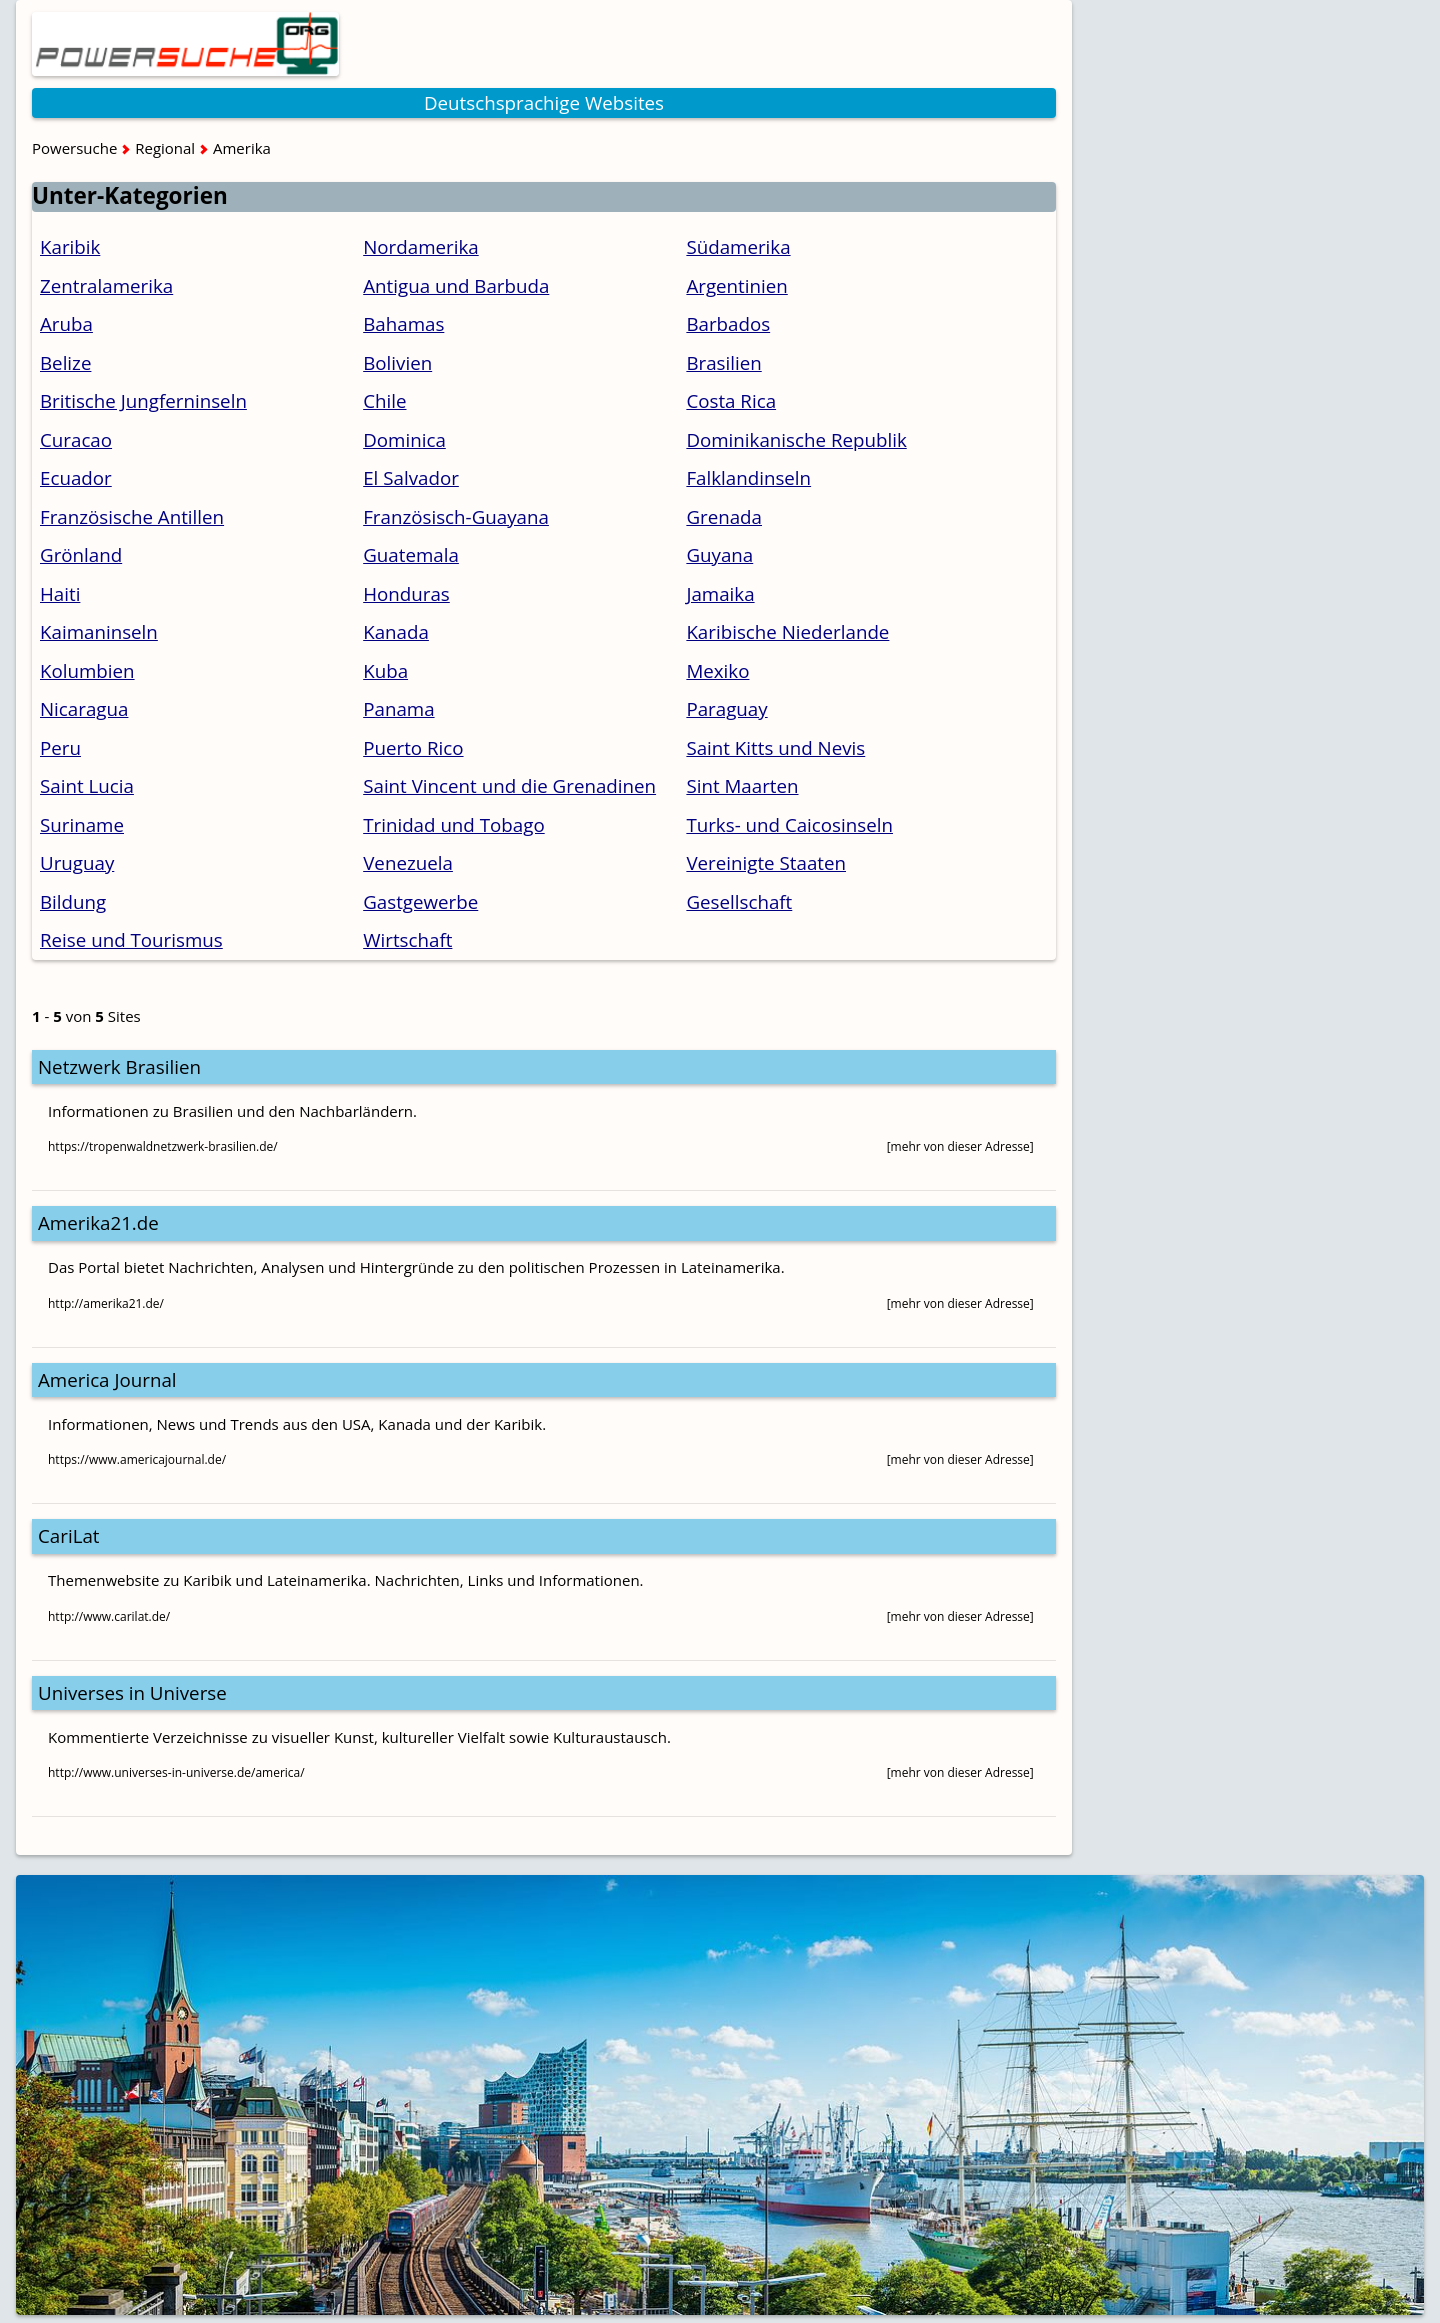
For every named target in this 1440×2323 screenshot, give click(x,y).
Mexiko (717, 670)
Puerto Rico (413, 747)
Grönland (81, 554)
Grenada (724, 516)
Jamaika (720, 593)
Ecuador (76, 477)
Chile (384, 400)
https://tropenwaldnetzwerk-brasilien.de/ (163, 1146)
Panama (398, 708)
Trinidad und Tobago (454, 824)
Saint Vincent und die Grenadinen (509, 785)
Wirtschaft (407, 939)
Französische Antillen (132, 516)
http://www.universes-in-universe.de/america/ (176, 1772)
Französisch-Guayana (456, 516)
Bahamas (403, 323)
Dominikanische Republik (796, 439)
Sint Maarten (742, 785)
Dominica (404, 439)
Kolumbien (87, 670)
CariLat (69, 1535)
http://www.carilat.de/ (109, 1616)
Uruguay (77, 862)
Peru (60, 747)
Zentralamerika (106, 285)
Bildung (73, 901)
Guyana (719, 554)
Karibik (70, 246)
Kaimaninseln (99, 631)
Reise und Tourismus (131, 939)
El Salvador (411, 477)
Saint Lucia (87, 785)
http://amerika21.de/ (106, 1303)
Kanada (396, 631)
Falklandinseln (748, 477)
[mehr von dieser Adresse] (960, 1146)
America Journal (107, 1379)
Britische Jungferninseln (143, 400)
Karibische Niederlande (787, 631)
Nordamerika (421, 246)
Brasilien (723, 362)
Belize (65, 362)
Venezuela (408, 862)
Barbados (728, 323)
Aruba (66, 323)
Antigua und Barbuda (456, 285)
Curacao (76, 439)
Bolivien (397, 362)
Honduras (406, 593)
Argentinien (736, 285)
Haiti (60, 593)
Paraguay (726, 708)
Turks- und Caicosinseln (789, 824)
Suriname (82, 824)
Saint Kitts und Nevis (775, 747)
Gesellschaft (739, 901)
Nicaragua (84, 708)
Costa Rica (731, 400)
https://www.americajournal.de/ (137, 1459)
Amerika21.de (98, 1222)
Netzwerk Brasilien (119, 1066)
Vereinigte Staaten (766, 862)
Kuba (385, 670)
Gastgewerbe (420, 901)
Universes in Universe (132, 1692)
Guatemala (411, 554)
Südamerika (738, 246)
